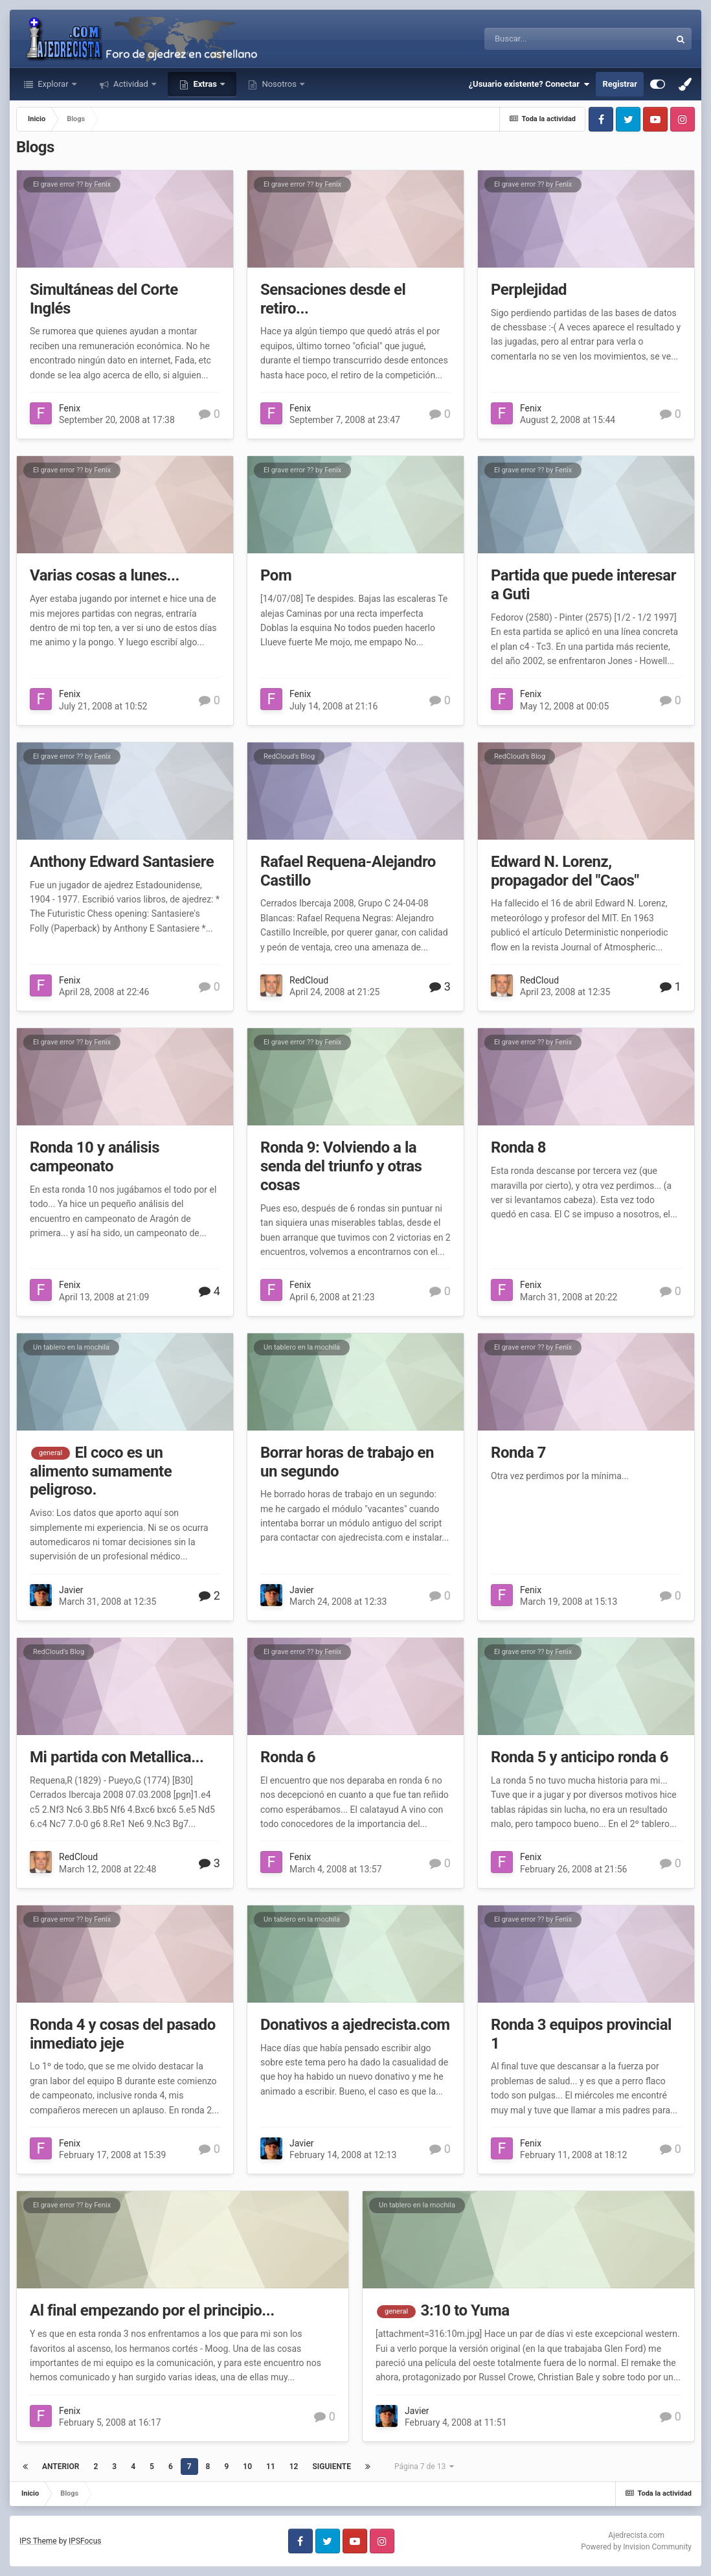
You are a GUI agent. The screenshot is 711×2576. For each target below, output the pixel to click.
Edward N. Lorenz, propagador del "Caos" (565, 871)
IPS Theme (38, 2541)
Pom (275, 575)
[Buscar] (535, 39)
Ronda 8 (518, 1147)
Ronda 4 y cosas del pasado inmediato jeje (123, 2034)
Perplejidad (529, 290)
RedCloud (308, 980)
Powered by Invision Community (636, 2546)
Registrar (619, 84)
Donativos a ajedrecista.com (355, 2025)
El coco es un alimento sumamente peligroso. (101, 1471)
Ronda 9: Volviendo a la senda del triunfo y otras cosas (341, 1166)
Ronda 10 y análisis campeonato (94, 1156)
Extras (205, 84)
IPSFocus (85, 2541)
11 (270, 2466)
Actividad (130, 84)
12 (294, 2466)
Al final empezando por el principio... (152, 2310)
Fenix (69, 408)
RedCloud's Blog (289, 756)
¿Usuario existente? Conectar (529, 84)
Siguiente (331, 2466)
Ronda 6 (287, 1757)
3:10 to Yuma (465, 2310)
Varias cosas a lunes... (104, 575)
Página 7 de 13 (424, 2466)
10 (247, 2466)
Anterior (60, 2466)
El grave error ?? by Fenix (72, 184)
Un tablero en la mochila (71, 1347)
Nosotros (279, 84)
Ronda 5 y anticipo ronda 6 (579, 1757)
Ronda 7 (518, 1452)
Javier (71, 1590)
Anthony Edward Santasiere (122, 862)
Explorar (53, 84)
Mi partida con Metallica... (117, 1757)
